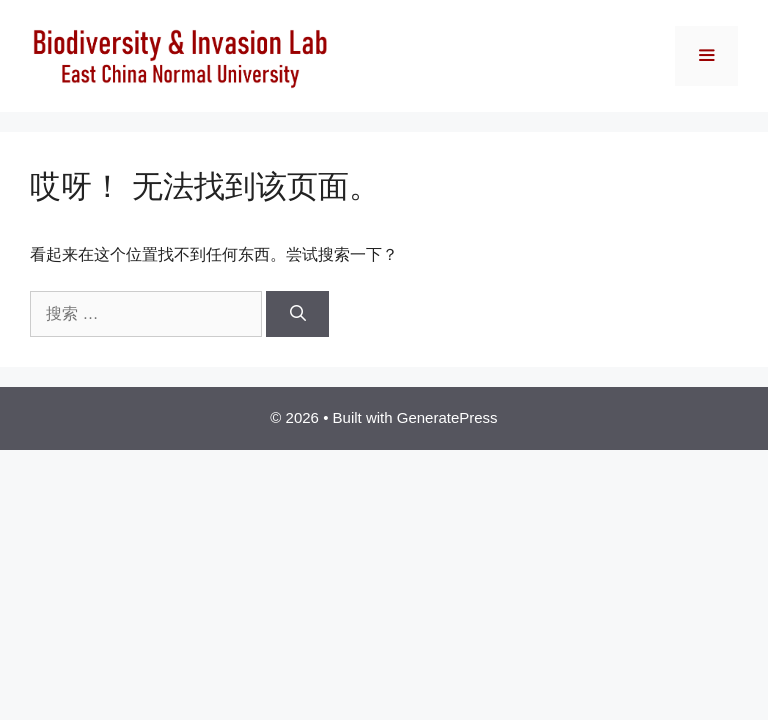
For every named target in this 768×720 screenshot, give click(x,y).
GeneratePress (447, 417)
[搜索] (297, 314)
